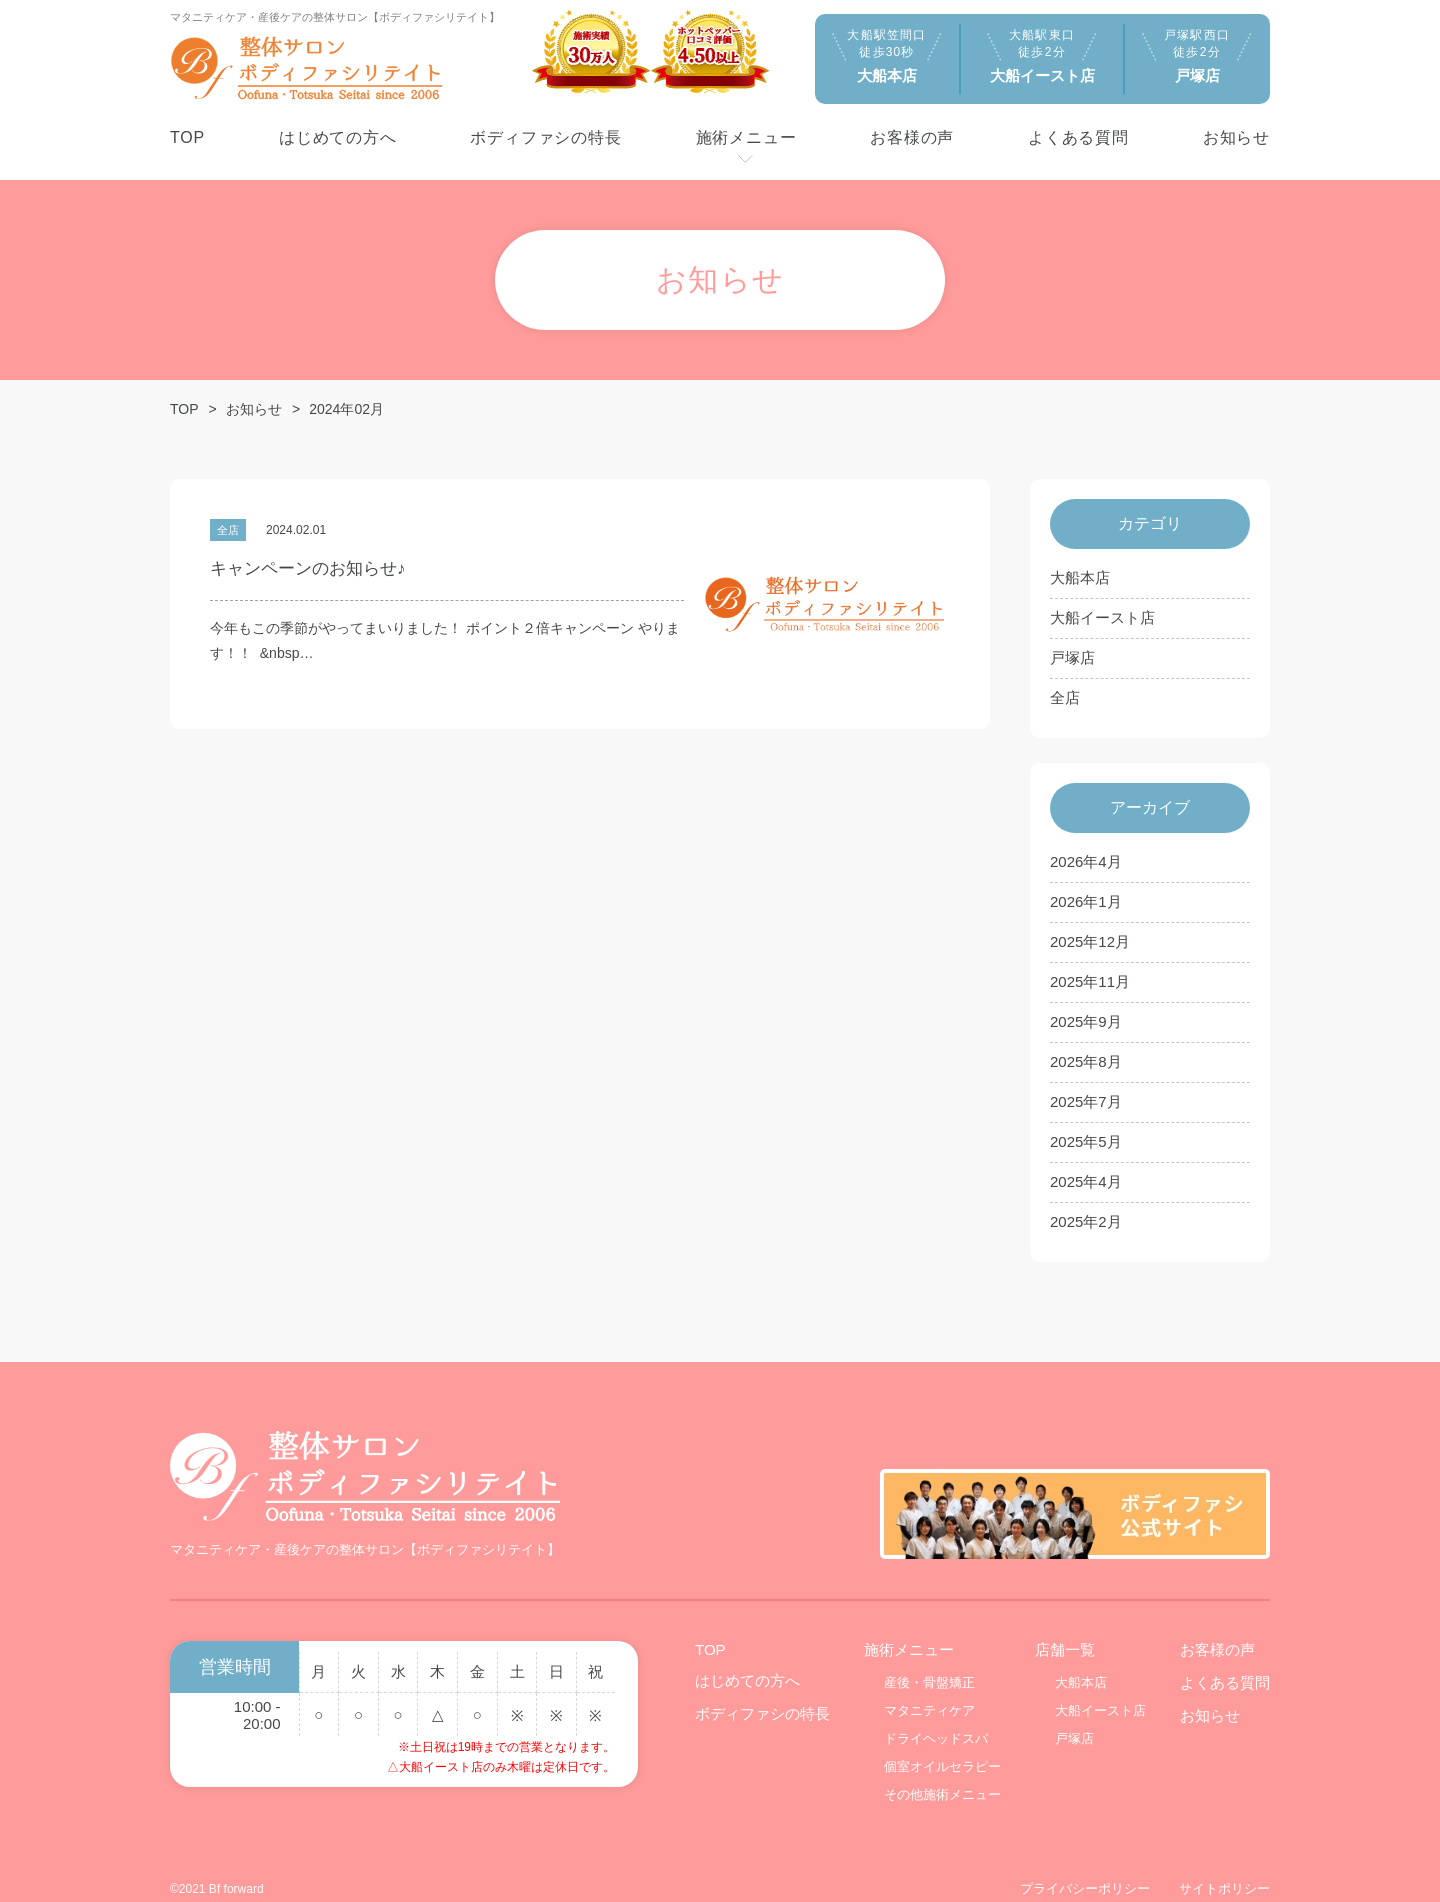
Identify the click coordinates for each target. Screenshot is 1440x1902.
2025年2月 (1086, 1221)
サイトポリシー (1224, 1862)
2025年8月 (1086, 1061)
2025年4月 (1086, 1181)
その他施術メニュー (942, 1768)
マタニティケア (929, 1684)
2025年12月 (1090, 941)
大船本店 (1080, 577)
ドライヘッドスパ (936, 1712)
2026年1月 (1086, 901)
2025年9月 (1086, 1021)
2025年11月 (1090, 981)
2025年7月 (1086, 1101)
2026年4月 (1086, 861)
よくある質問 (1225, 1656)
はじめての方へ (747, 1654)
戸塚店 (1072, 657)
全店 (1065, 697)
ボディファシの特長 (762, 1687)
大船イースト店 (1102, 617)
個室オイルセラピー (942, 1740)
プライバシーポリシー (1085, 1862)
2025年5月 (1086, 1141)
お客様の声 (1217, 1623)
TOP (184, 409)
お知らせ (254, 409)
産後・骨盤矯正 (929, 1656)
